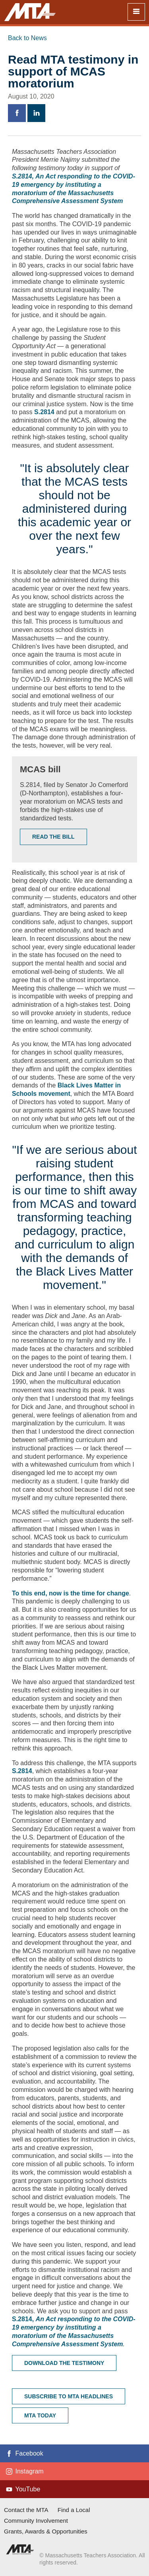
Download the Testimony (64, 2363)
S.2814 (45, 412)
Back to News (27, 38)
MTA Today (40, 2415)
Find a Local (74, 2509)
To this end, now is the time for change (70, 1593)
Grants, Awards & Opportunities (45, 2531)
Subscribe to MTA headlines (68, 2396)
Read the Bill (53, 836)
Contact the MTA (26, 2509)
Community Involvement (36, 2520)
